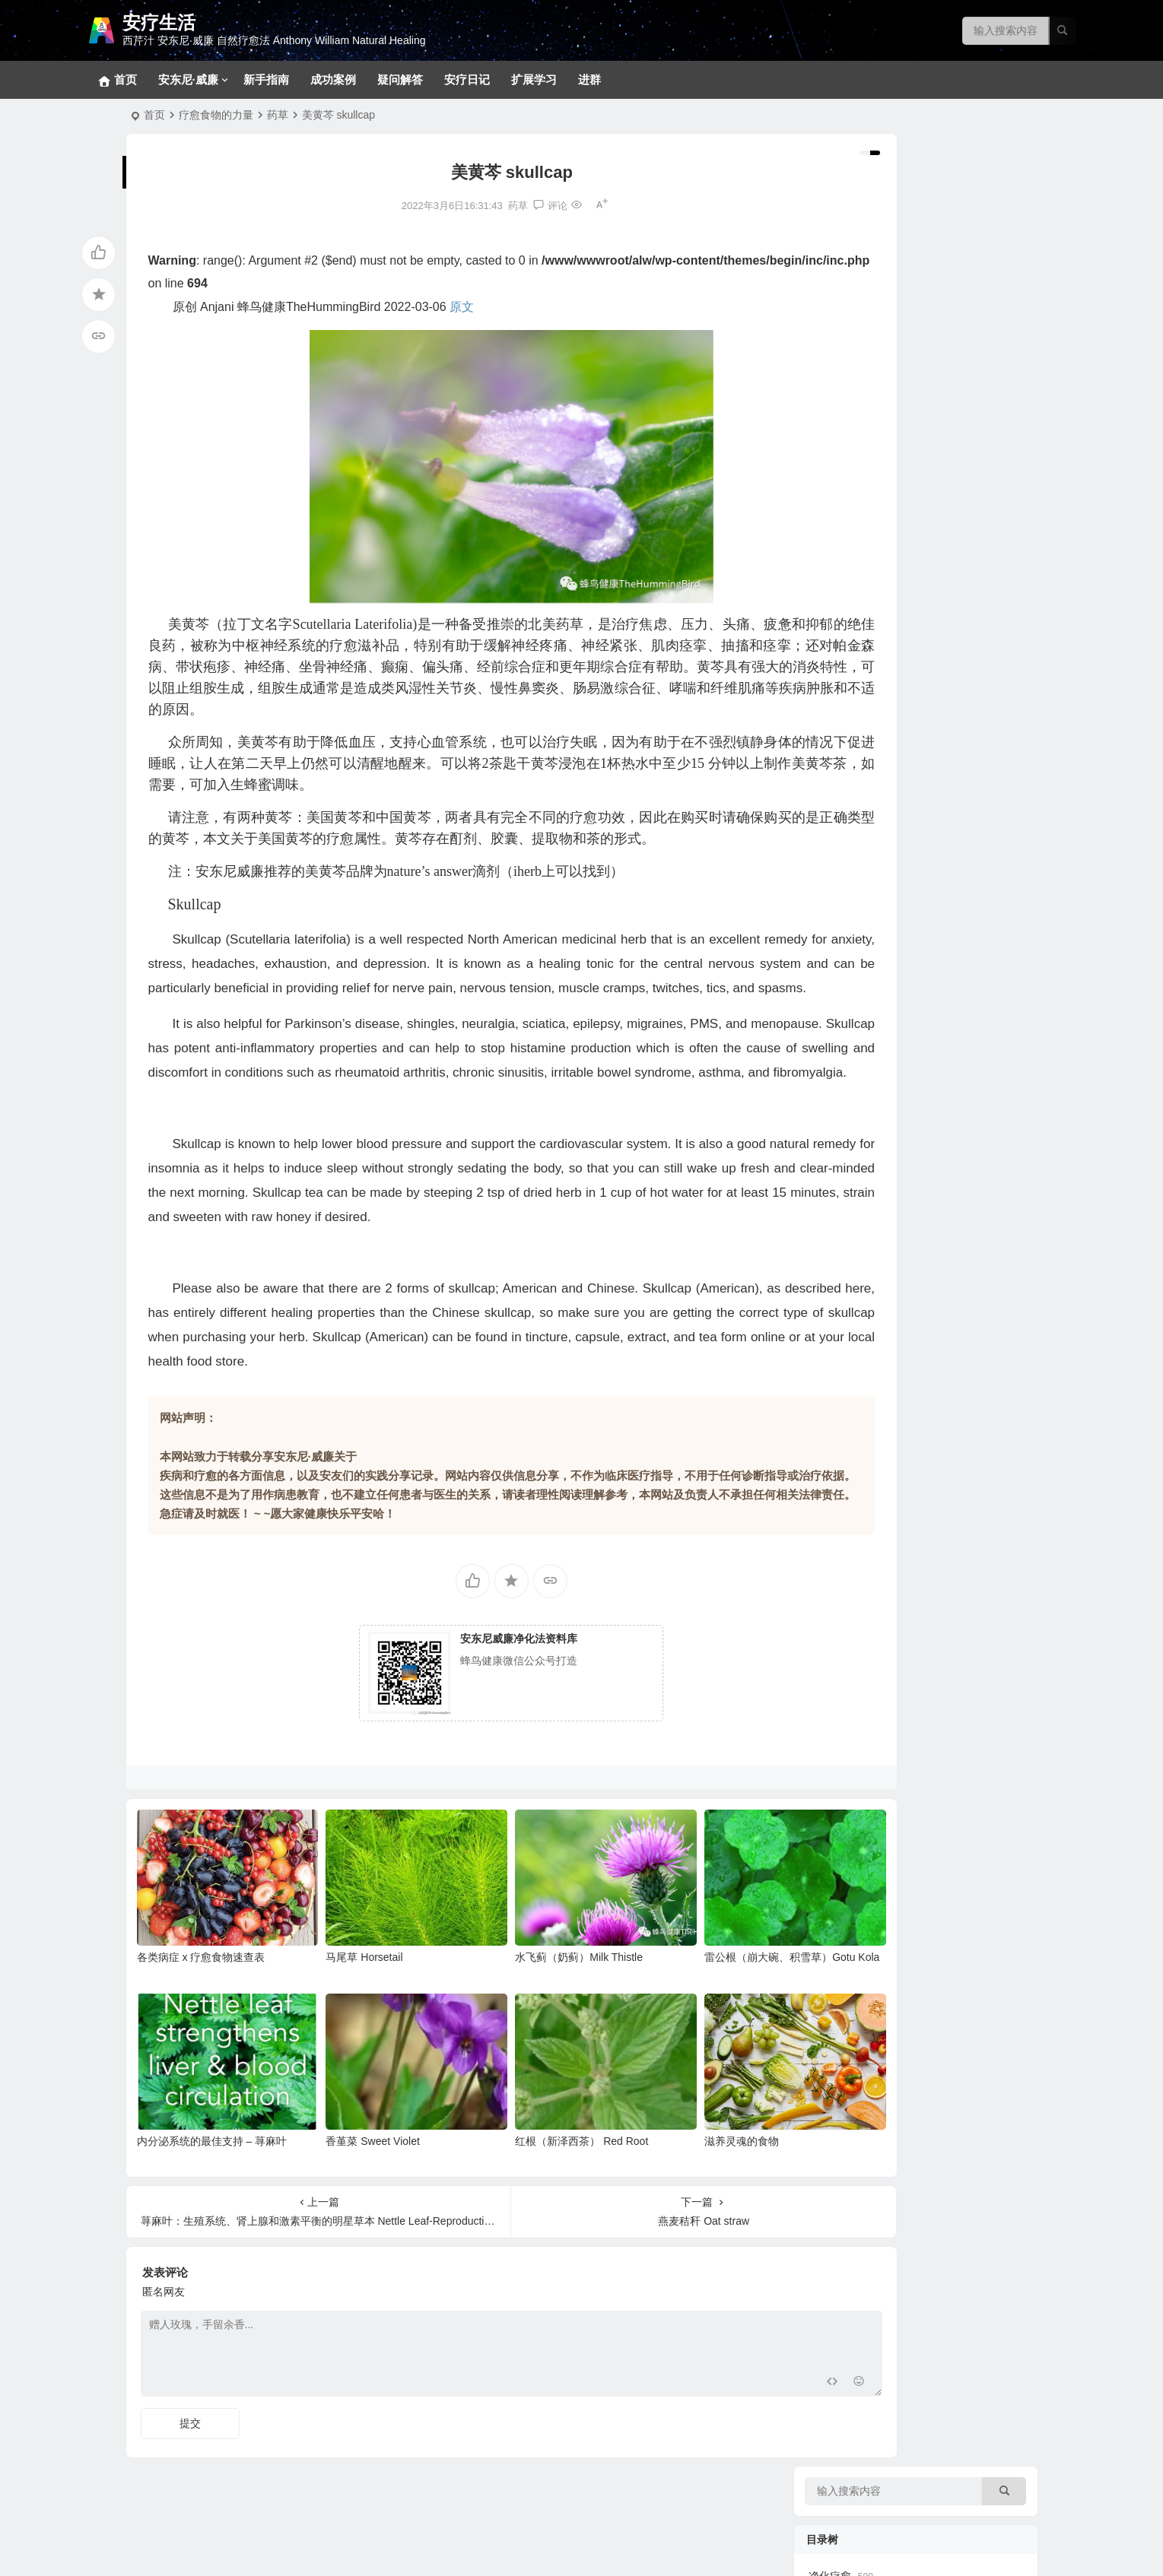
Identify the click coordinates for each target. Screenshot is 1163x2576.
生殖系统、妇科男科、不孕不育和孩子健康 (929, 620)
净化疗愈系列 (859, 1790)
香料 (838, 1159)
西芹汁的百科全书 (870, 1327)
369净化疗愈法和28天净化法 (896, 361)
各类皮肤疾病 (859, 597)
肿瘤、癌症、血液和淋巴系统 (897, 665)
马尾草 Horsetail (336, 2006)
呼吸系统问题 (859, 711)
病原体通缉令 (859, 947)
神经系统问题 (859, 551)
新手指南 (266, 79)
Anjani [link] (217, 306)
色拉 (838, 1562)
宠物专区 (849, 270)
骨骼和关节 (854, 848)
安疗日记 (467, 79)
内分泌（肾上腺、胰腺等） (891, 779)
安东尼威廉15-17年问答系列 (894, 1714)
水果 (838, 1228)
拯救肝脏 (849, 528)
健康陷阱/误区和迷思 (877, 992)
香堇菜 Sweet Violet (345, 2169)
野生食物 (849, 1068)
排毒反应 (849, 338)
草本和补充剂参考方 (875, 475)
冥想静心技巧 (859, 315)
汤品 (838, 1494)
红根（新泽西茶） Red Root (526, 2169)
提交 (190, 2451)
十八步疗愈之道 (865, 407)
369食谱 (847, 1426)
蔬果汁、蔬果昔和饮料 (881, 1540)
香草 (838, 1137)
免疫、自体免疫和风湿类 (886, 642)
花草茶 (844, 1182)
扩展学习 (534, 79)
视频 (838, 1768)
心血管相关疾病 (865, 688)
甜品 (838, 1471)
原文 (462, 306)
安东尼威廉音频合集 (875, 1692)
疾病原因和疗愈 (865, 1836)
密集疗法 (849, 452)
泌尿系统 (849, 802)
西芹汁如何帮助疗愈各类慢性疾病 (907, 1350)
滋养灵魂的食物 (658, 2169)
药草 (277, 115)
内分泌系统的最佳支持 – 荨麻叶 (212, 2169)
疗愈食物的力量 (216, 115)
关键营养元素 (859, 1114)
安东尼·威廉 (188, 79)
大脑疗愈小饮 (859, 1403)
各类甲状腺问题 (865, 893)
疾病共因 (830, 920)
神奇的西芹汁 (840, 1300)
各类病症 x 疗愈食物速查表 (201, 2006)
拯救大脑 (849, 870)
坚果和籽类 (854, 1091)
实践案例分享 (859, 1616)
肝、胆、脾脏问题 (870, 756)
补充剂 (824, 1863)
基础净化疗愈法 (865, 384)
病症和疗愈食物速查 (875, 1273)
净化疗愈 (830, 243)
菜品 (838, 1517)
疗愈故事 (830, 1589)
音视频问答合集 (846, 1665)
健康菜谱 (830, 1954)
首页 (154, 115)
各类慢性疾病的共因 (875, 969)
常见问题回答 (859, 293)
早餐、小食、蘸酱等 (875, 1448)
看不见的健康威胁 (870, 1015)
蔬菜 (838, 1251)
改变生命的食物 (865, 1813)
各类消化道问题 (865, 574)
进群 (589, 79)
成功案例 (333, 79)
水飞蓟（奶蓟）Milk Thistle (523, 2006)
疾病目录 (830, 502)
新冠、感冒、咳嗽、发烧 (886, 734)
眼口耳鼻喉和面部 (870, 825)
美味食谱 (830, 1376)
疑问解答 (400, 79)
